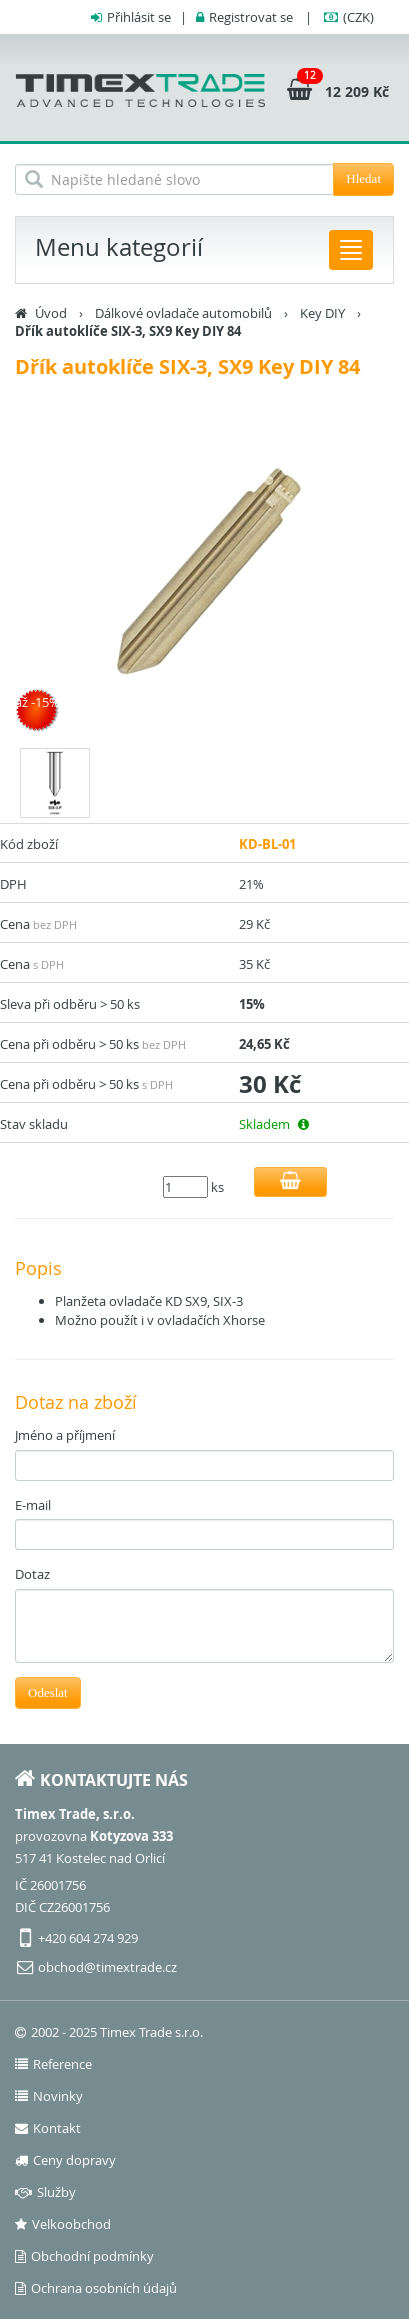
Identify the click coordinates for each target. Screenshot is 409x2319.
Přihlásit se (139, 17)
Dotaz (32, 1574)
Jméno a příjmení (65, 1435)
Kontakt (48, 2128)
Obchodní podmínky (84, 2256)
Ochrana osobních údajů (96, 2288)
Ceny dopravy (65, 2160)
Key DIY (322, 313)
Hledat (363, 178)
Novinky (49, 2096)
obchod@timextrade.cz (107, 1967)
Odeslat (48, 1692)
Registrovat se (251, 17)
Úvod (51, 313)
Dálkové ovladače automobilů (183, 313)
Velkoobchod (63, 2224)
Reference (53, 2064)
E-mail (33, 1505)
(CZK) (358, 17)
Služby (45, 2192)
